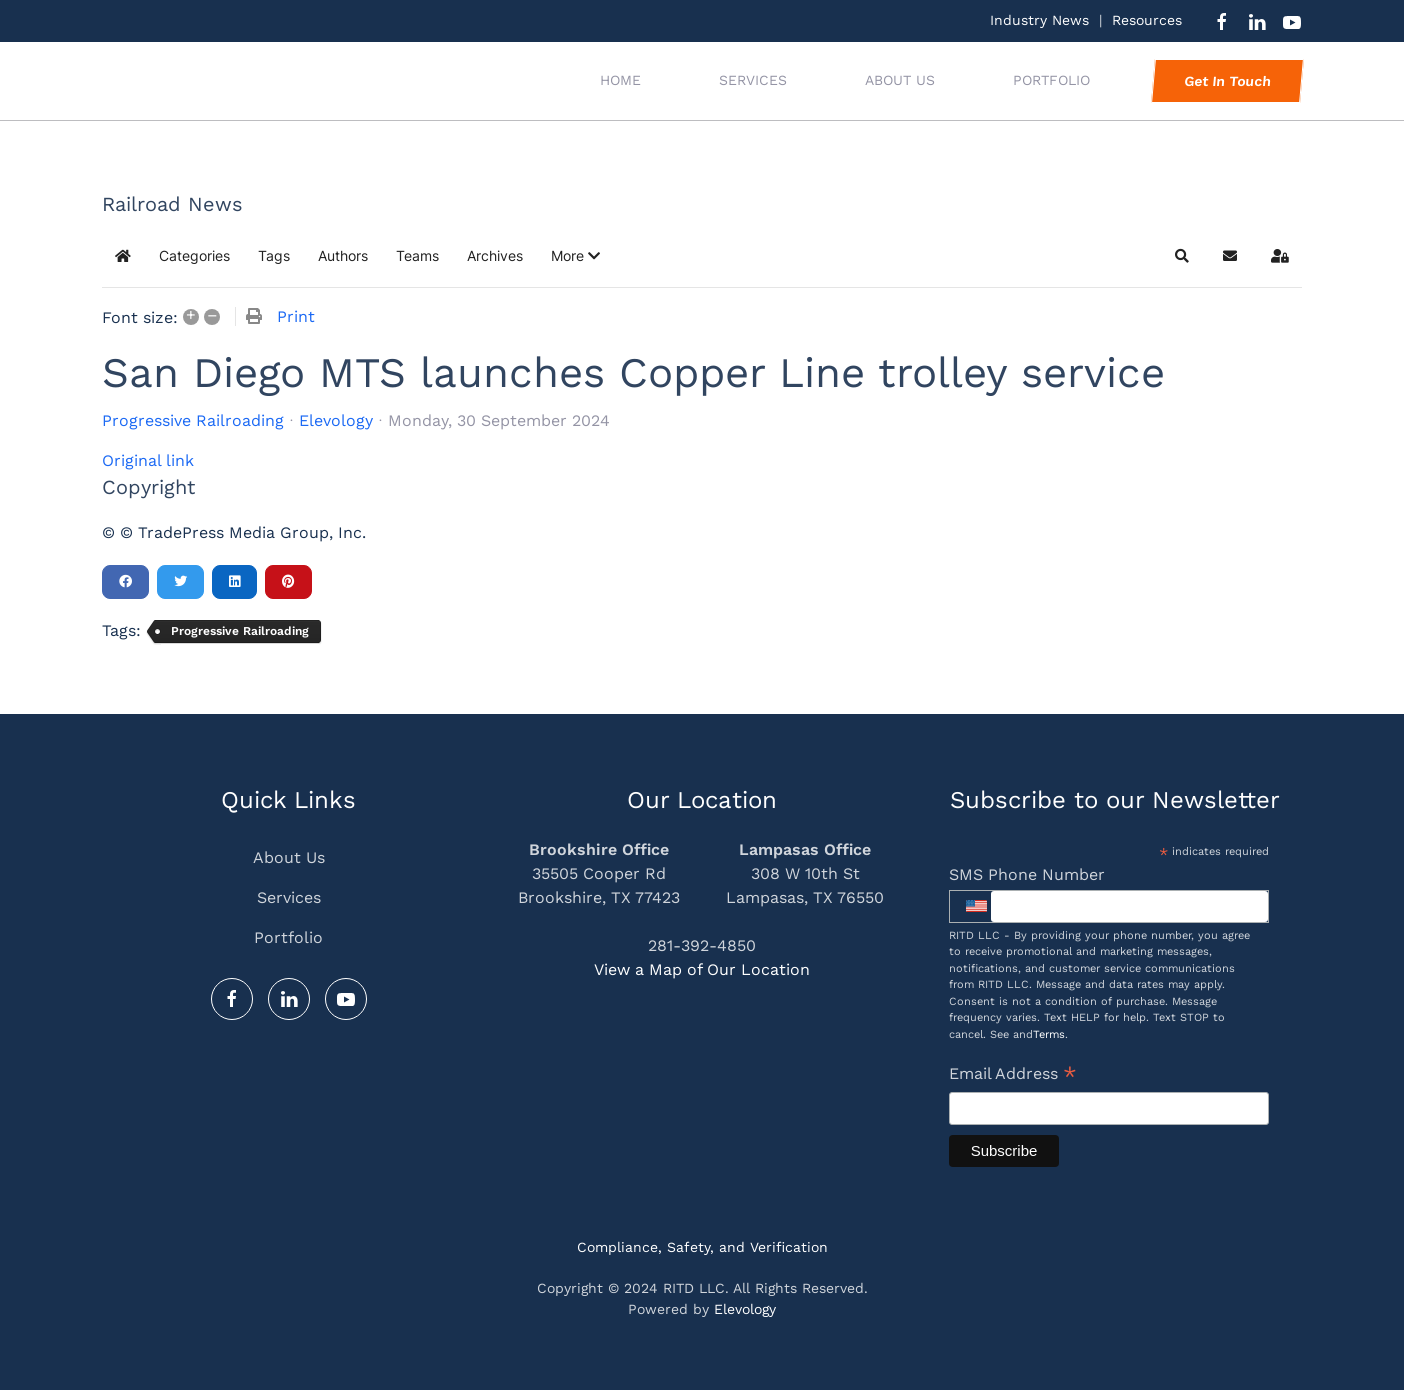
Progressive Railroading (193, 421)
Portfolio (288, 937)
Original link (148, 460)
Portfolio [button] (1051, 80)
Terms (1049, 1034)
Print (296, 316)
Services (289, 897)
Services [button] (753, 80)
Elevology (336, 420)
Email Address (1013, 1075)
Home (620, 80)
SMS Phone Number (1027, 874)
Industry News (1039, 20)
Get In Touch (1227, 81)
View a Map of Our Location (702, 969)
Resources (1147, 20)
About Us (900, 80)
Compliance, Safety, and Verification (702, 1247)
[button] (575, 256)
